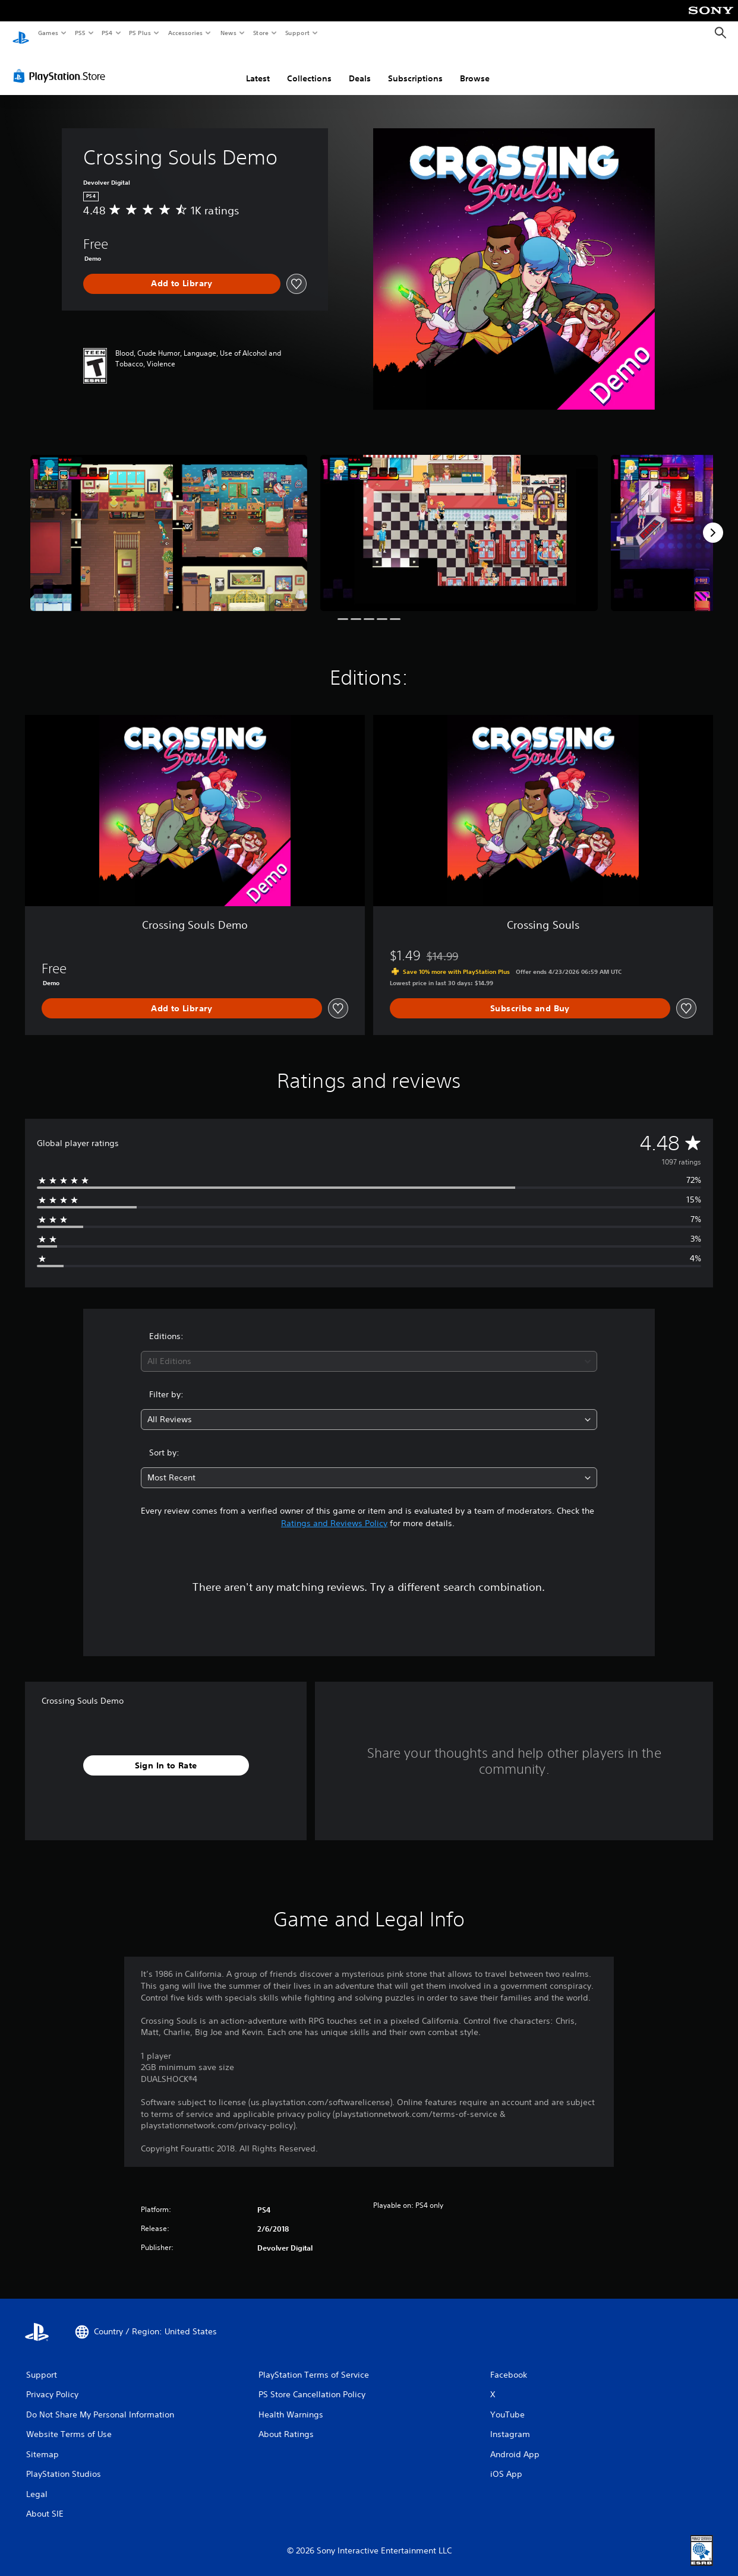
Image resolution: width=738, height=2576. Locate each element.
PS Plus (140, 33)
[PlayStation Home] (21, 33)
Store (261, 33)
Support (297, 33)
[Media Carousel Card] (168, 521)
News (228, 33)
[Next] (713, 521)
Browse (475, 67)
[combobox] (369, 1350)
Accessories (185, 33)
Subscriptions (415, 67)
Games (47, 33)
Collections (309, 67)
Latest (258, 67)
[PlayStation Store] (62, 64)
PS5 (80, 33)
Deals (360, 67)
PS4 (107, 33)
